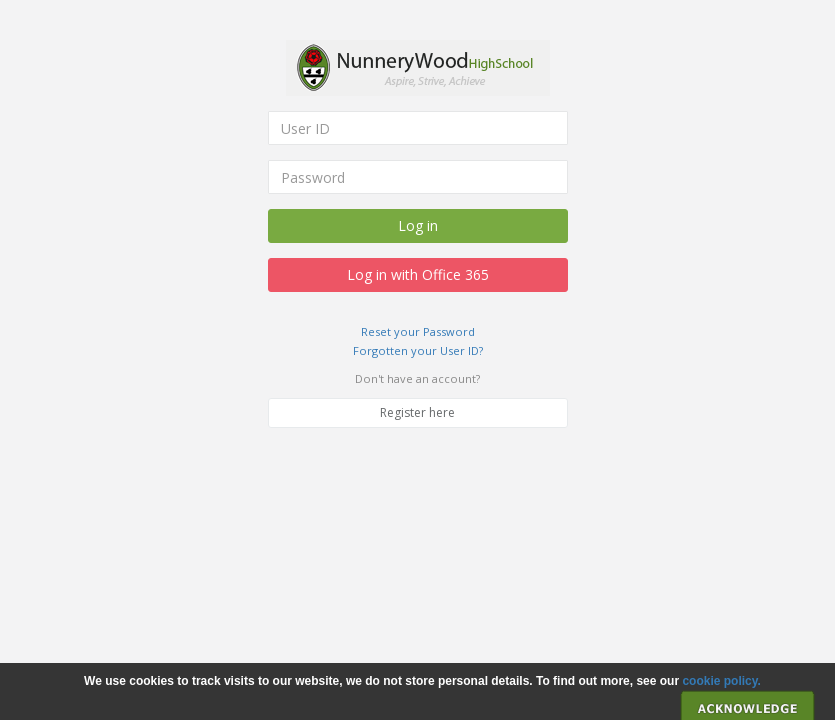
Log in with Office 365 (418, 274)
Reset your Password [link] (418, 331)
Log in (418, 225)
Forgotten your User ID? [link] (418, 350)
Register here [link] (417, 412)
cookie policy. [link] (721, 681)
